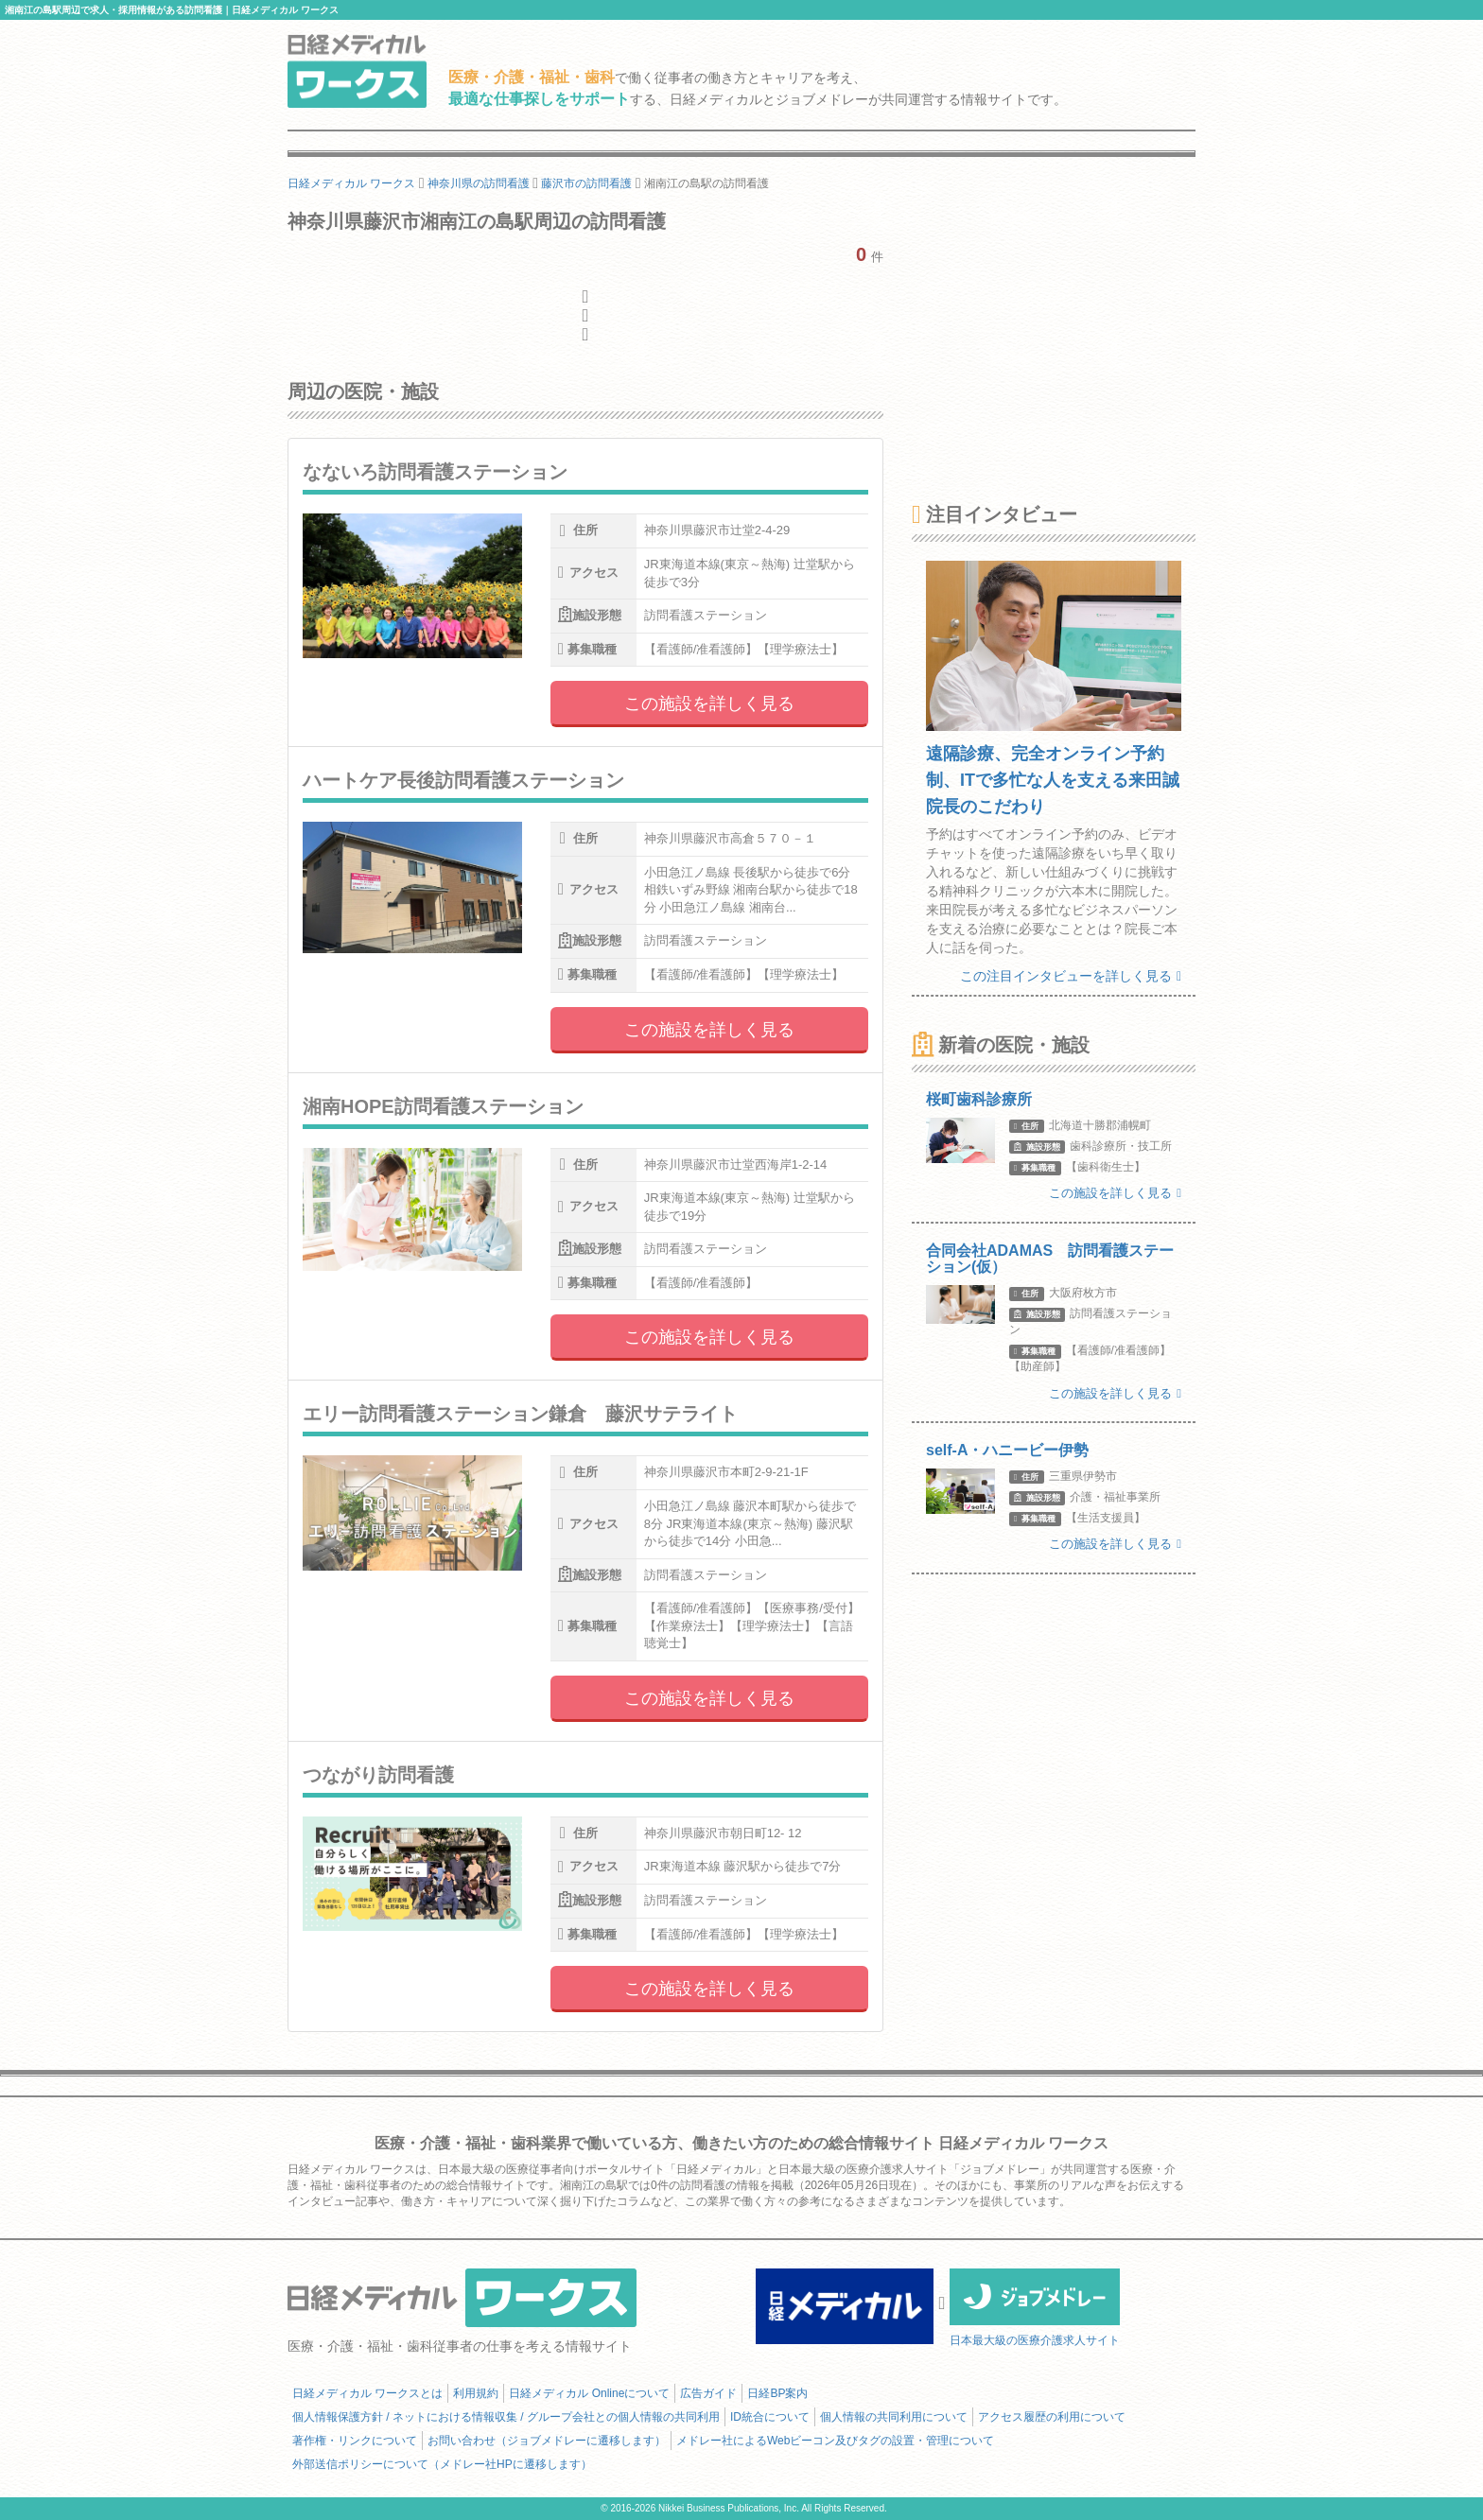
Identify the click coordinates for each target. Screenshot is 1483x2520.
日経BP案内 (777, 2393)
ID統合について (770, 2417)
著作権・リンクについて (354, 2440)
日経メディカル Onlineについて (589, 2393)
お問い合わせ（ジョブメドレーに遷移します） (546, 2440)
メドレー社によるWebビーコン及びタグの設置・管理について (835, 2440)
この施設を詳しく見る (709, 703)
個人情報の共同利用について (894, 2417)
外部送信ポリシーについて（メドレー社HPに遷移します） (442, 2464)
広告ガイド (708, 2393)
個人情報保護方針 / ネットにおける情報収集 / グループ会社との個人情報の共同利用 (506, 2417)
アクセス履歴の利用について (1051, 2417)
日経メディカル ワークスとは (367, 2393)
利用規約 (475, 2393)
